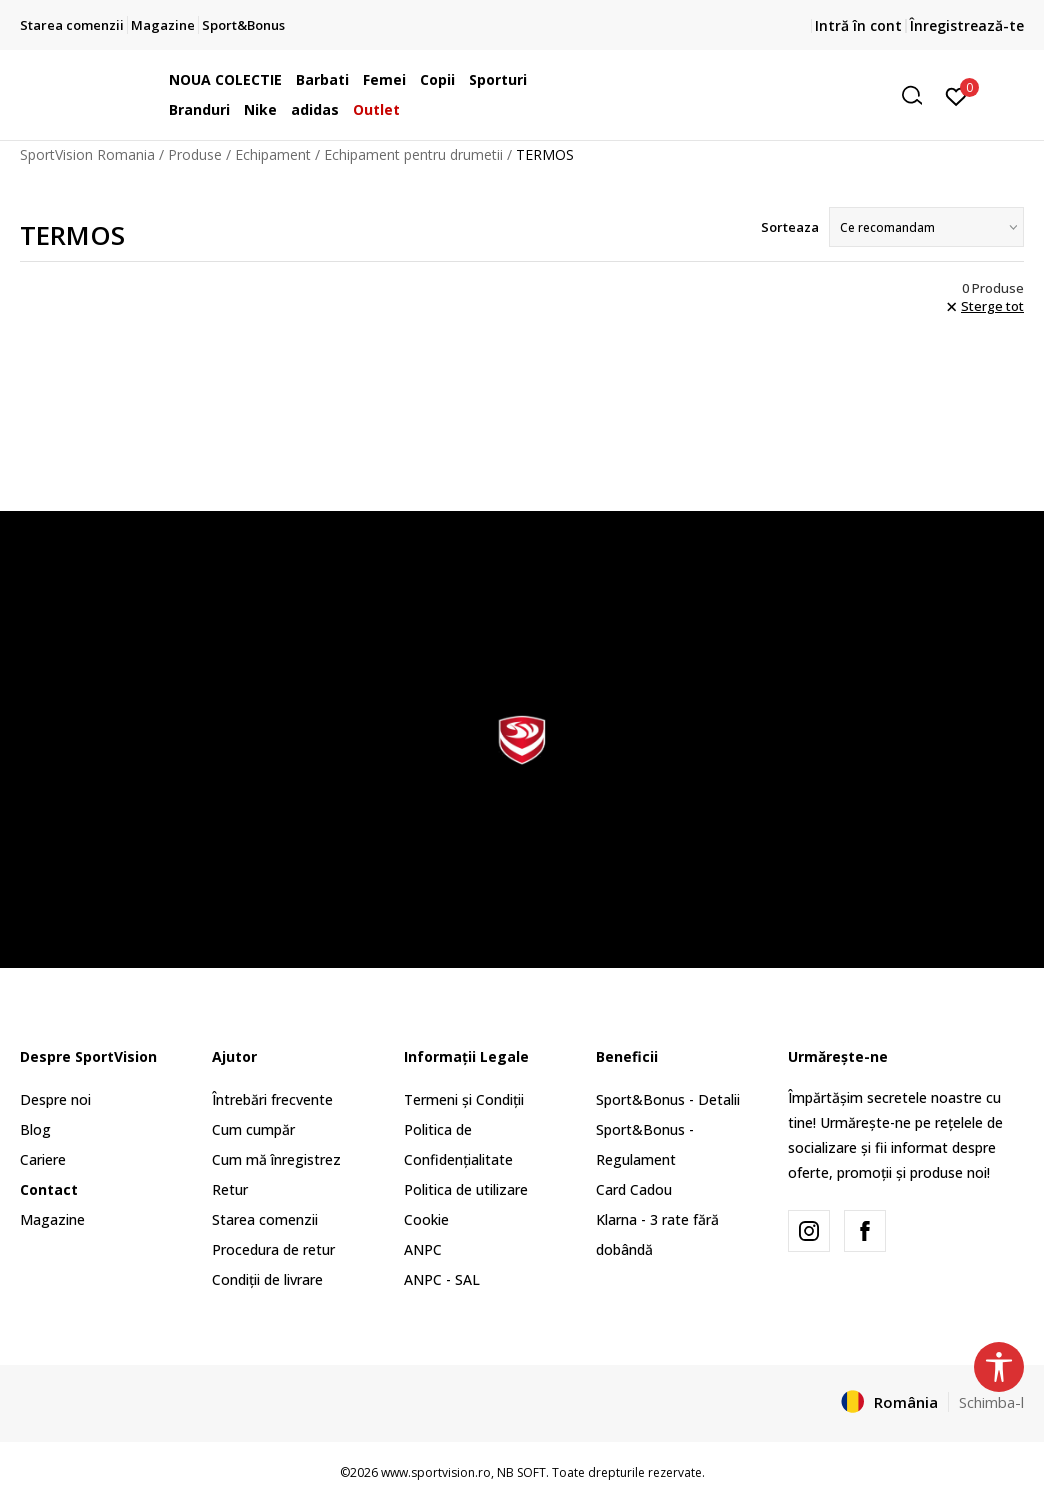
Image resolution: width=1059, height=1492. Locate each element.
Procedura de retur (273, 1249)
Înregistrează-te (967, 25)
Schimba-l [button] (991, 1402)
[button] (779, 95)
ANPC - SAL (442, 1279)
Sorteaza (790, 227)
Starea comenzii (265, 1219)
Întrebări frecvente (272, 1099)
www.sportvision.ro (436, 1472)
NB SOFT (521, 1472)
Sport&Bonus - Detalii (668, 1099)
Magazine (52, 1219)
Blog (35, 1129)
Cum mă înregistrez (276, 1159)
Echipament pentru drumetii (413, 154)
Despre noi (55, 1099)
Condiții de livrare (267, 1279)
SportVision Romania (87, 154)
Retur (230, 1189)
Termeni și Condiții (464, 1099)
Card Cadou (634, 1189)
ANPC (423, 1249)
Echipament (273, 154)
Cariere (43, 1159)
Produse (195, 154)
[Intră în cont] (956, 95)
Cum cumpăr (253, 1129)
